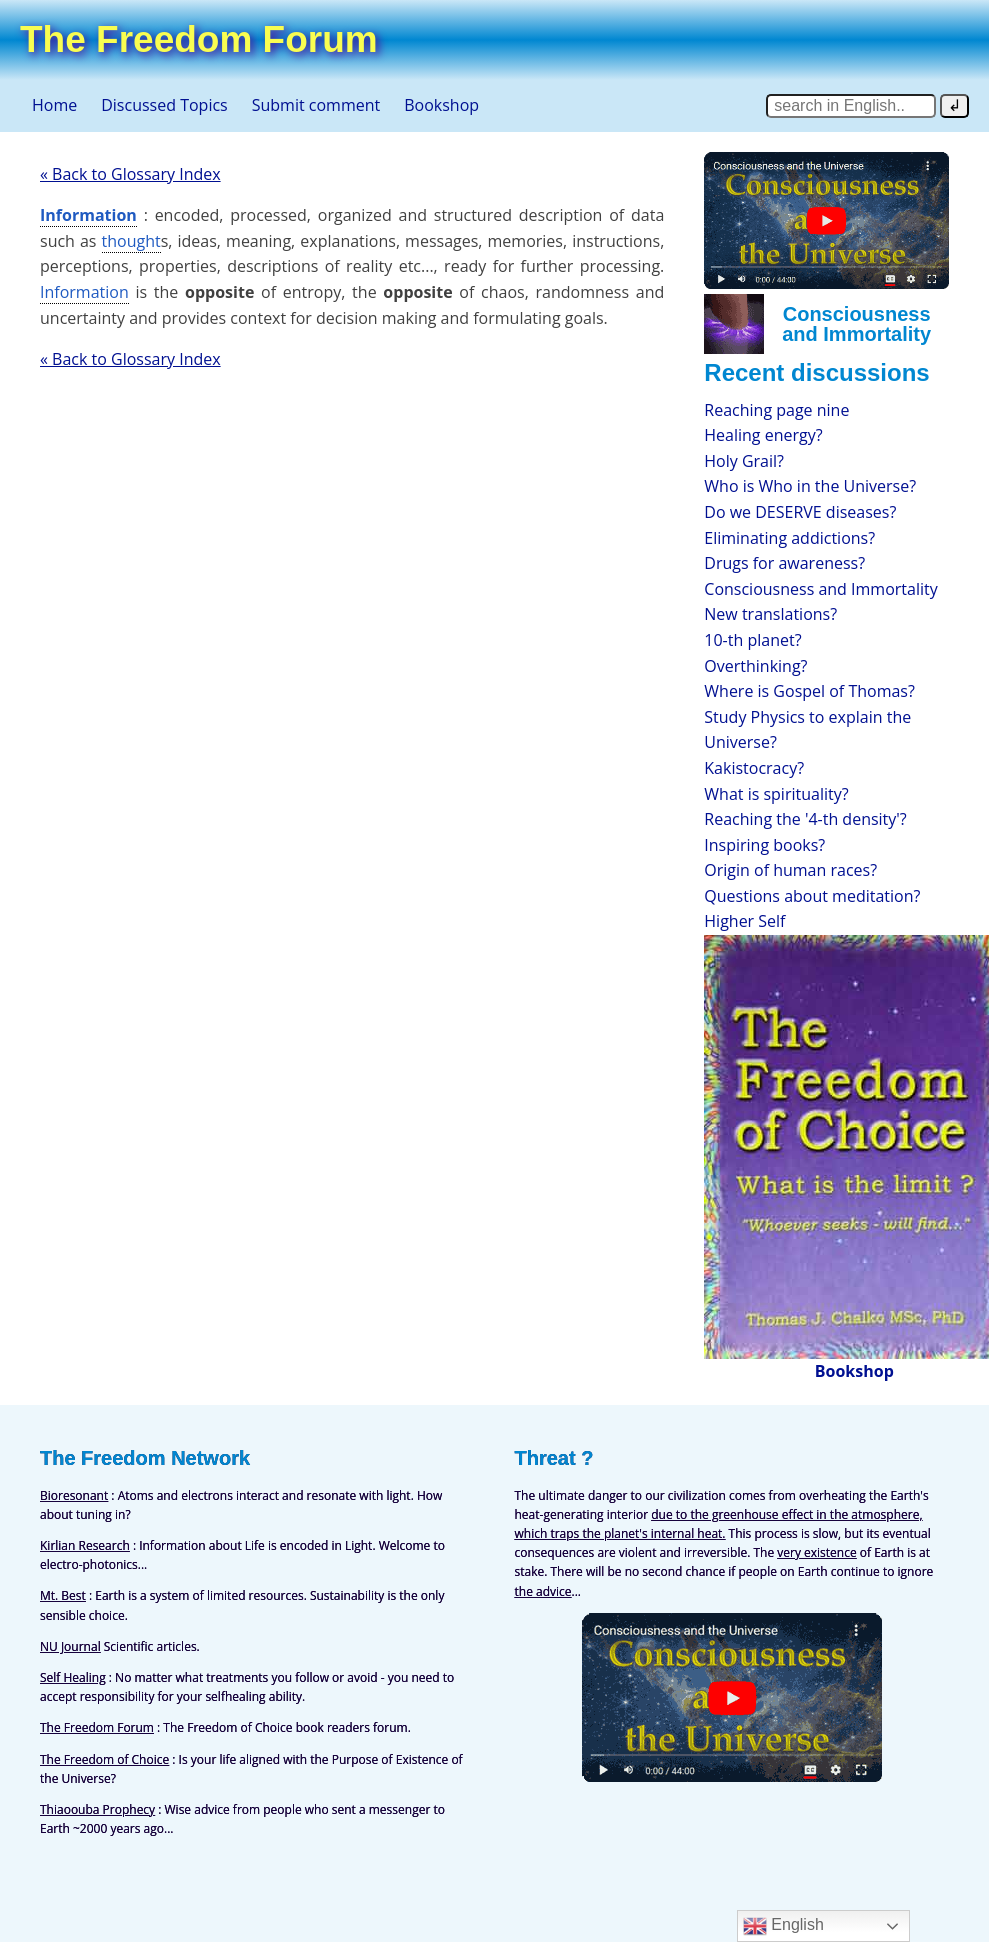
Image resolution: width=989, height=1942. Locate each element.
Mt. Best (63, 1595)
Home (54, 105)
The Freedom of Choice (104, 1759)
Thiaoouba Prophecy (97, 1809)
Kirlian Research (85, 1545)
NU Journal (70, 1646)
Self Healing (73, 1677)
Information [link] (88, 215)
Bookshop (441, 105)
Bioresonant (74, 1495)
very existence (816, 1552)
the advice (543, 1591)
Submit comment (316, 105)
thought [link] (131, 241)
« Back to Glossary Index (130, 174)
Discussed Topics (164, 105)
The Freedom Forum (97, 1727)
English (783, 1926)
